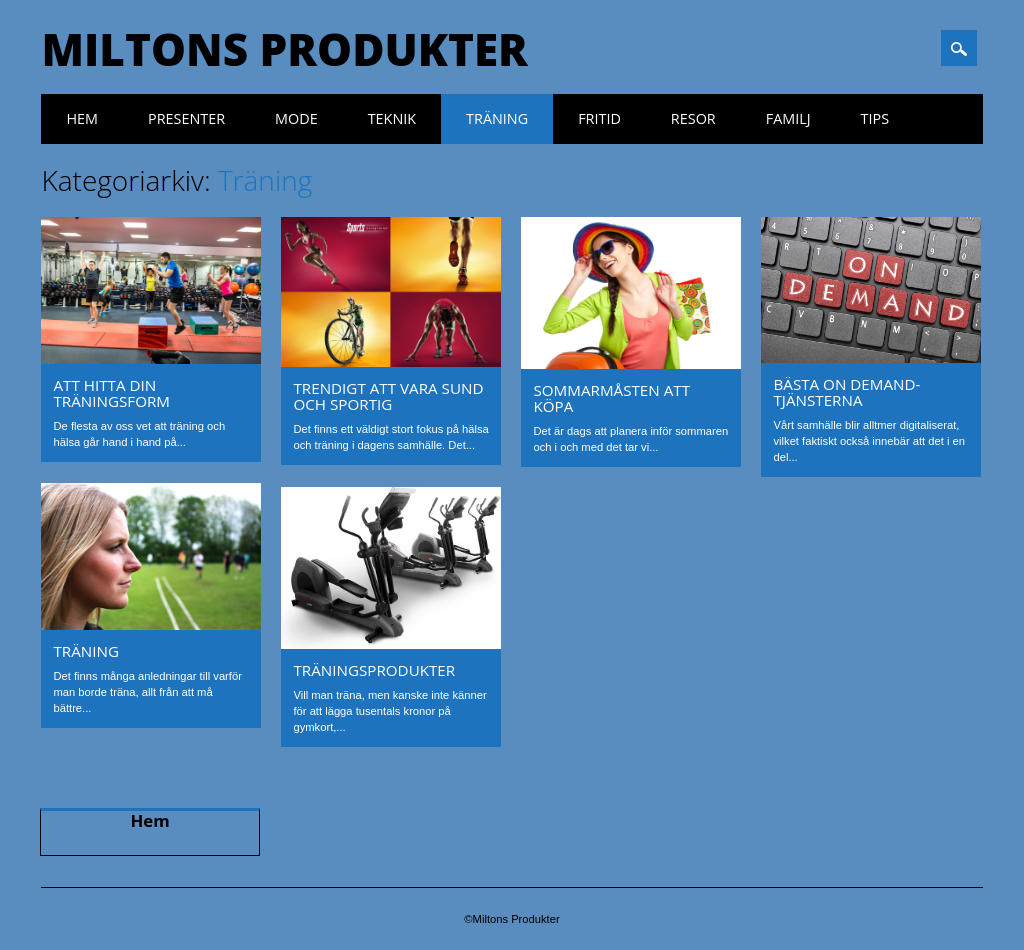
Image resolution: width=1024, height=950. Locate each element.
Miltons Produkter (284, 49)
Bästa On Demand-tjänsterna (846, 392)
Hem (82, 118)
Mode (296, 118)
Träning (497, 118)
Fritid (599, 118)
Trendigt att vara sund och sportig (388, 396)
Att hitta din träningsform (111, 393)
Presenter (186, 118)
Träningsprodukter (374, 670)
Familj (788, 118)
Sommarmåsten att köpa (611, 398)
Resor (693, 118)
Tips (875, 118)
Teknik (392, 118)
